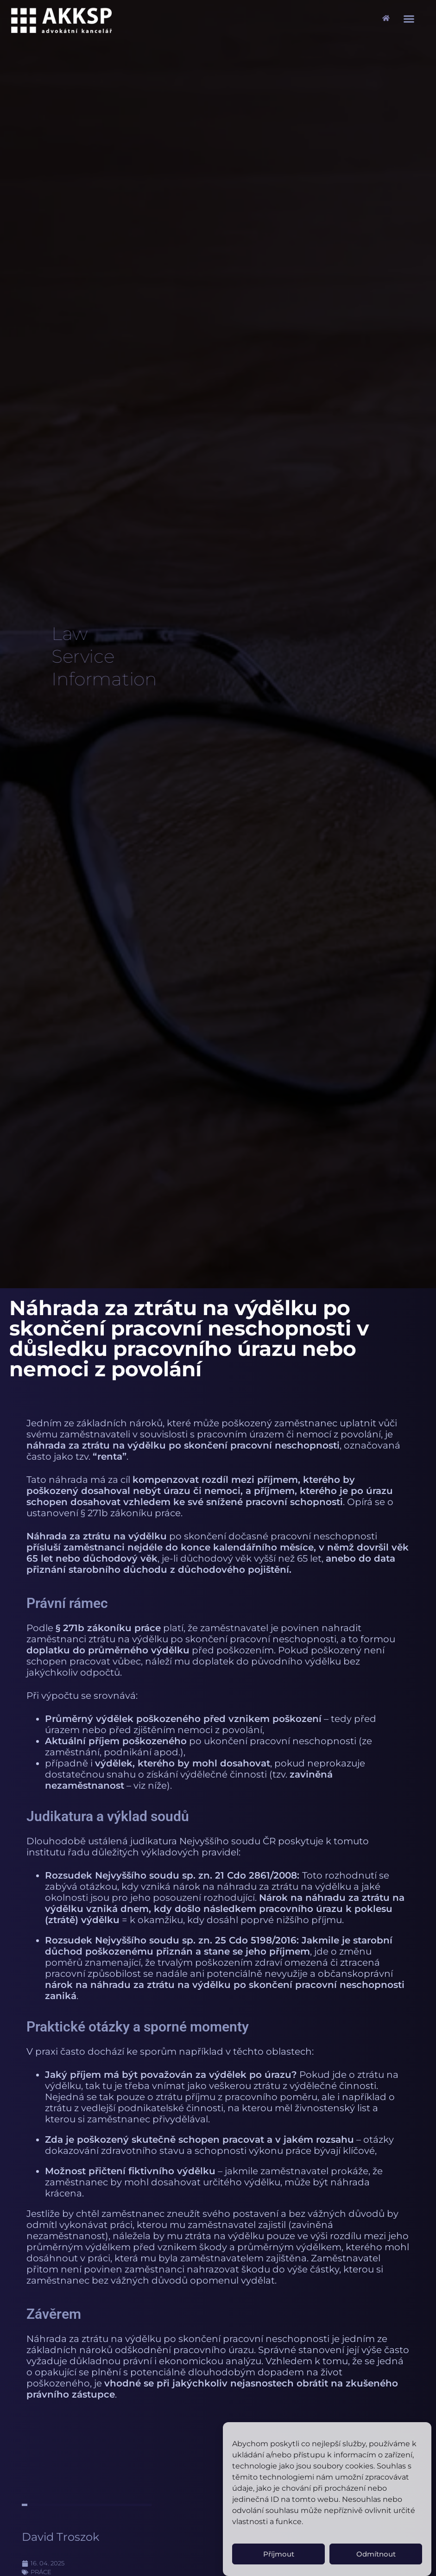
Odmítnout (376, 2554)
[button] (409, 18)
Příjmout (278, 2554)
